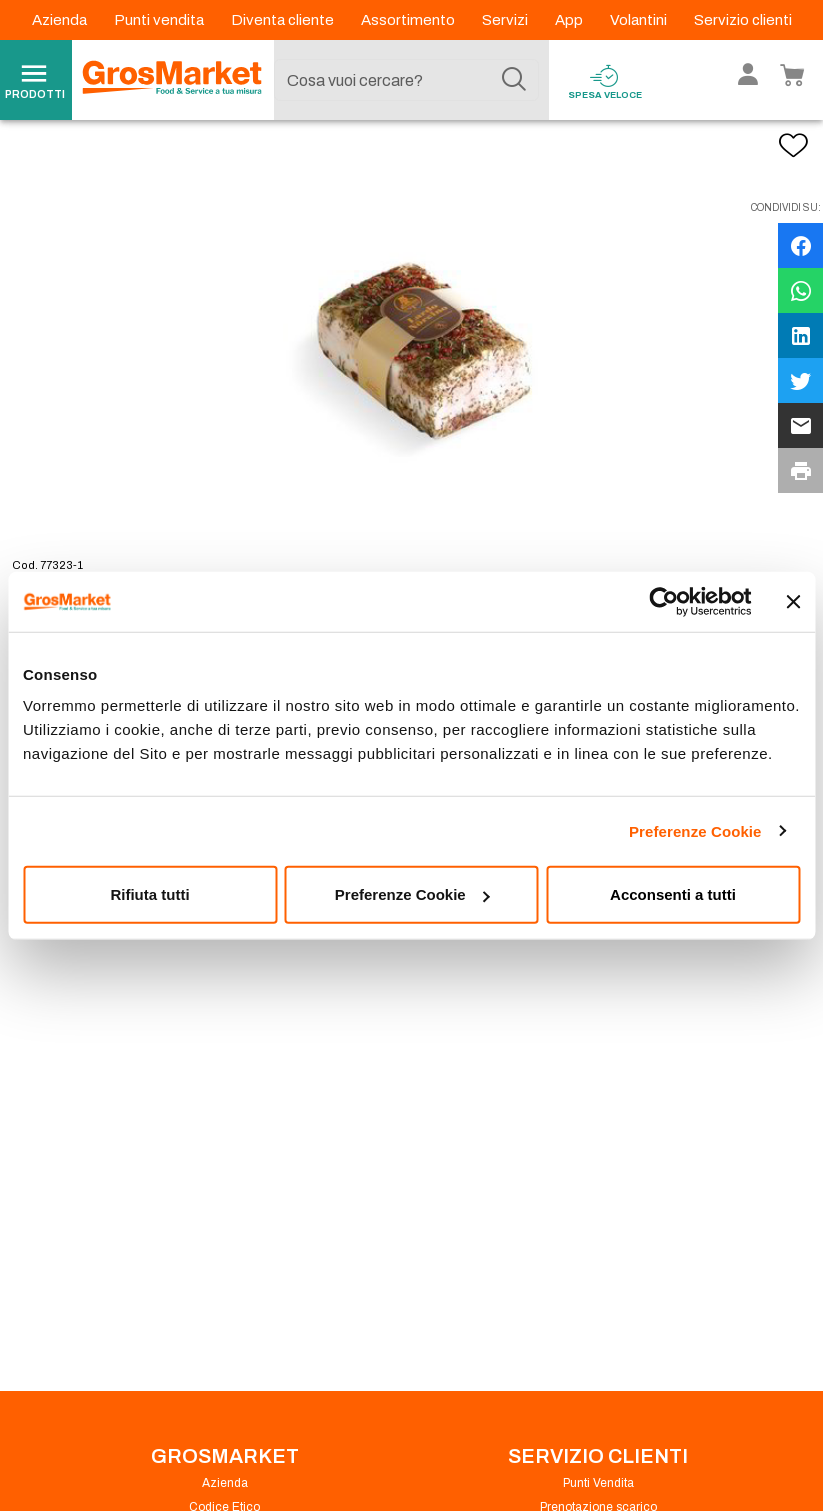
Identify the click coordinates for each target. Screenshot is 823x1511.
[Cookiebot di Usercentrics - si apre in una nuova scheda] (663, 601)
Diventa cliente (284, 20)
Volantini (640, 20)
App (570, 20)
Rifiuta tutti (149, 894)
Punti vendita (160, 20)
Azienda (61, 20)
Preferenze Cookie (695, 830)
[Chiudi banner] (793, 601)
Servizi (506, 20)
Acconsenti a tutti (673, 894)
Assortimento (409, 20)
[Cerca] (514, 80)
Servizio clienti (743, 20)
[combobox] (406, 80)
